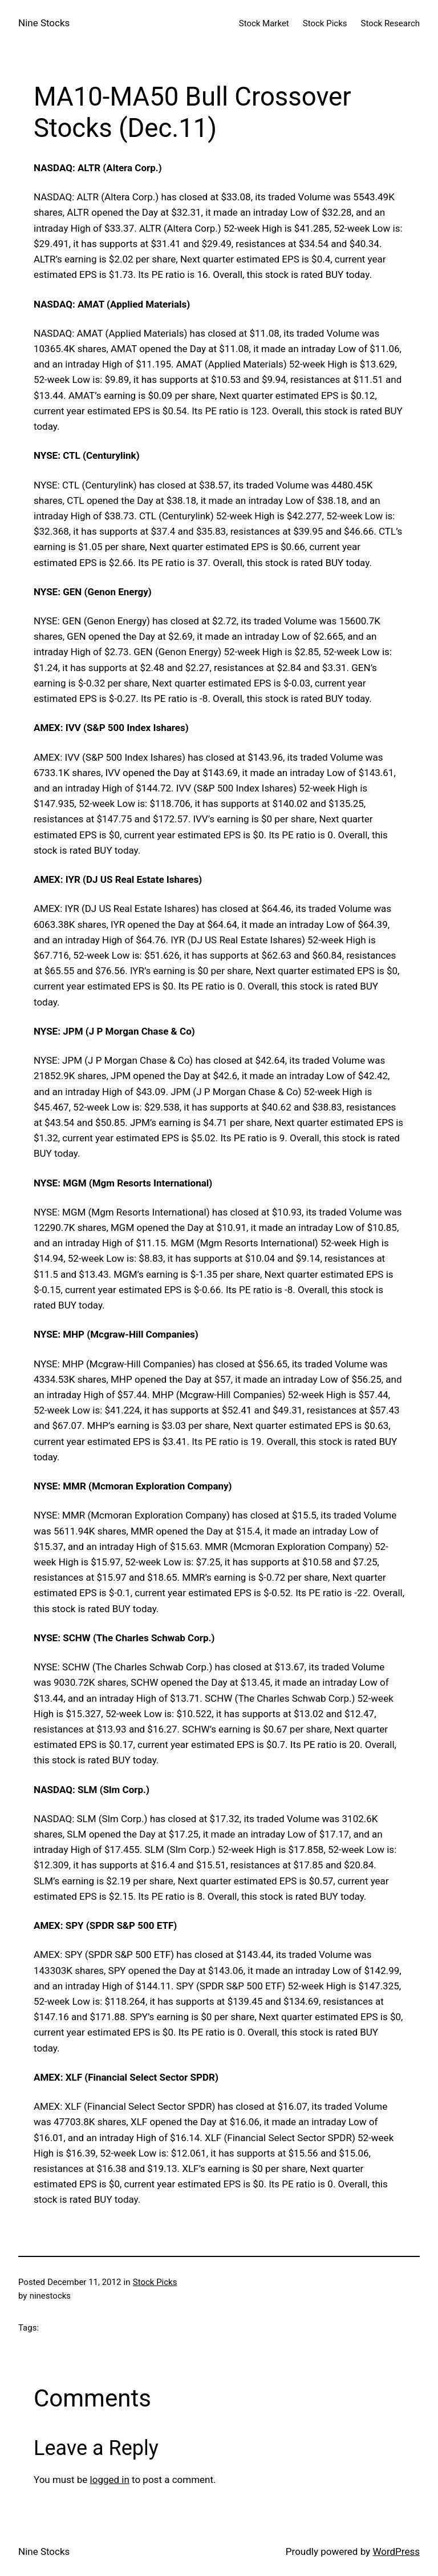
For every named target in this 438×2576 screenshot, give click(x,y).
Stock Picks (155, 2282)
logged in (109, 2479)
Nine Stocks (44, 23)
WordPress (396, 2551)
